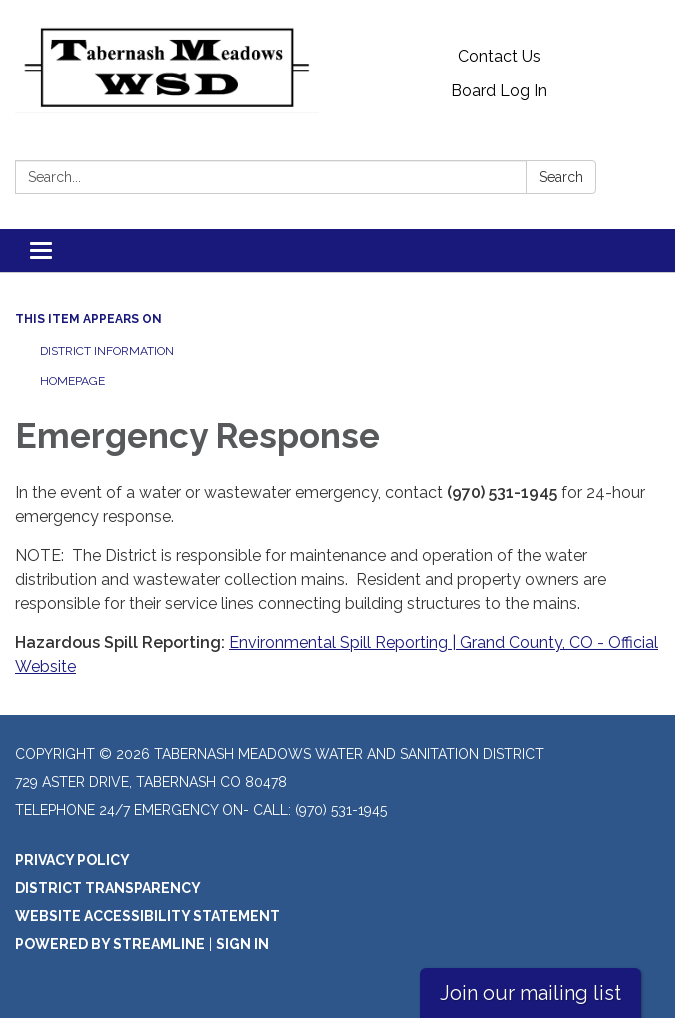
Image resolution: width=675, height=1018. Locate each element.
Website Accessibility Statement (147, 916)
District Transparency (108, 888)
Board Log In (499, 90)
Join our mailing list (530, 993)
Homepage (72, 381)
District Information (107, 351)
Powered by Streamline (110, 944)
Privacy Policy (72, 860)
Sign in (242, 944)
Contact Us (499, 56)
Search (561, 177)
